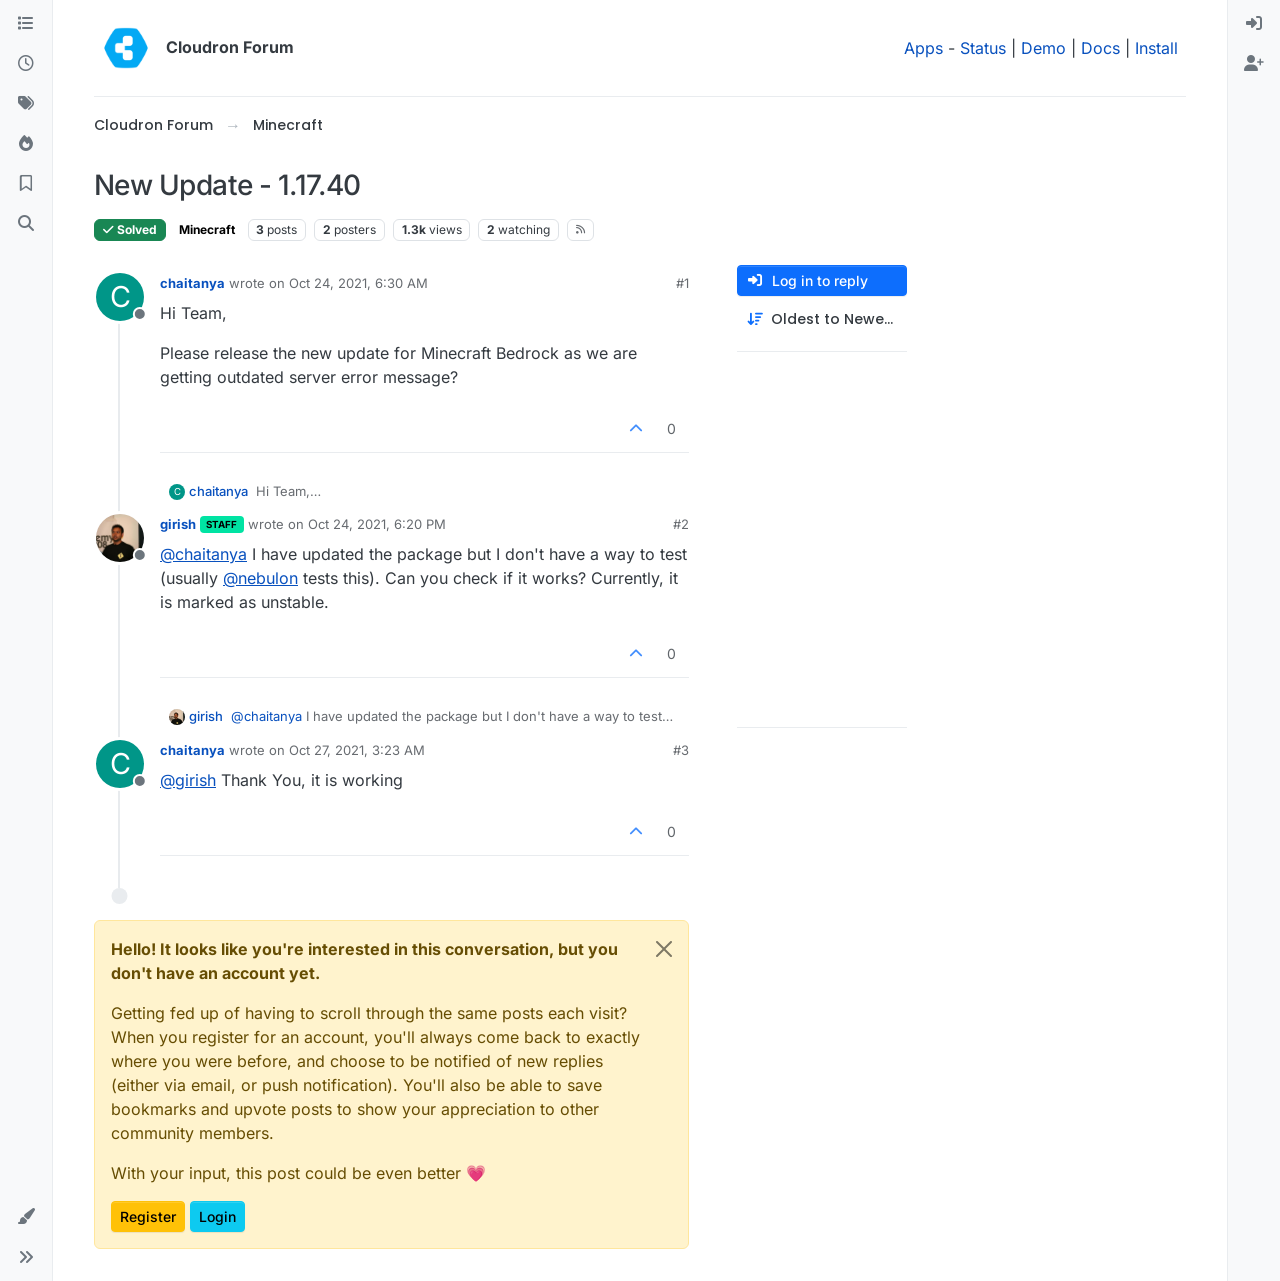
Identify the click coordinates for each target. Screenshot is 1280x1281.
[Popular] (26, 144)
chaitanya (192, 283)
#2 (681, 524)
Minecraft (207, 229)
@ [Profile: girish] (188, 780)
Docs (1100, 48)
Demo (1043, 48)
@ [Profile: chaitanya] (203, 554)
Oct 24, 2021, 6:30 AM (358, 283)
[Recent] (26, 64)
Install (1156, 48)
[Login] (1254, 24)
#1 (682, 283)
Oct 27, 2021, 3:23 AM (357, 750)
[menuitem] (1254, 24)
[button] (26, 1217)
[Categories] (26, 24)
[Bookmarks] (26, 184)
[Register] (1254, 64)
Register (148, 1216)
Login (217, 1216)
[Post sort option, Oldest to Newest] (822, 319)
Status (983, 48)
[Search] (26, 224)
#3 (681, 750)
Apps (923, 48)
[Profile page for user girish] (120, 538)
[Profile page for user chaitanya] (120, 297)
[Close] (664, 949)
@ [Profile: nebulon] (260, 578)
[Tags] (26, 104)
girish (178, 524)
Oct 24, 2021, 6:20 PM (377, 524)
